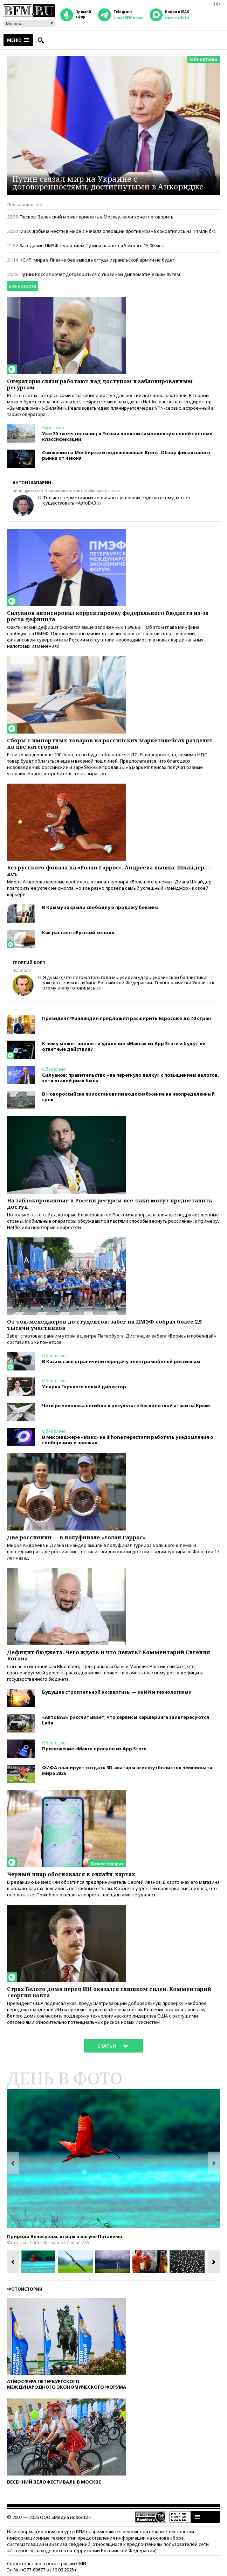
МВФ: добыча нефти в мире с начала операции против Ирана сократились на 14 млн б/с (118, 231)
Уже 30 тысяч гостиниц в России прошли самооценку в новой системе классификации (127, 436)
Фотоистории (24, 2289)
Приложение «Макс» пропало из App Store (94, 1748)
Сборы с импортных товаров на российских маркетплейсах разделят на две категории (110, 743)
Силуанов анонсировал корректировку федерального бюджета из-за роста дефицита (107, 616)
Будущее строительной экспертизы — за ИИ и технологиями (117, 1692)
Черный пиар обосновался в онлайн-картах (71, 1873)
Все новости (22, 286)
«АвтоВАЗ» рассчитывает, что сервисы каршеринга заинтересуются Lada (125, 1720)
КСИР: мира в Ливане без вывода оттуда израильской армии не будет (97, 260)
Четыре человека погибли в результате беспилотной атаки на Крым (126, 1405)
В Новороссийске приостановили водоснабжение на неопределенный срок (128, 1096)
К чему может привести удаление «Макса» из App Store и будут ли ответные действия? (124, 1046)
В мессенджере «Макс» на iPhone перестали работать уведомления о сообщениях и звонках (127, 1439)
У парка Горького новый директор (84, 1386)
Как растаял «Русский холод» (78, 932)
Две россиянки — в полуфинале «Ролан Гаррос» (76, 1537)
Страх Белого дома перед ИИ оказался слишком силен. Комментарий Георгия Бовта (109, 1992)
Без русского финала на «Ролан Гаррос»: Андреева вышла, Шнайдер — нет (109, 870)
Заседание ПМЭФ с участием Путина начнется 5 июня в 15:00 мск (92, 245)
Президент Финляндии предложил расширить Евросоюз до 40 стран (126, 1018)
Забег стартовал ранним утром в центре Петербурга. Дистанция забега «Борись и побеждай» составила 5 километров (111, 1339)
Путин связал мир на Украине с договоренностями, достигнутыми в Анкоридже (108, 182)
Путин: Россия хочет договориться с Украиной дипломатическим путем (100, 274)
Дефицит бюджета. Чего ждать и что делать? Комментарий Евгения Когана (108, 1655)
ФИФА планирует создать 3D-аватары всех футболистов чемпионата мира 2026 (127, 1770)
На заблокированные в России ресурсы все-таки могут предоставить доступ (109, 1203)
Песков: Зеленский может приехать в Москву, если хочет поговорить (96, 217)
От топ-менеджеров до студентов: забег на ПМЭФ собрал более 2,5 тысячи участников (104, 1324)
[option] (113, 2158)
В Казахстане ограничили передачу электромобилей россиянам (121, 1361)
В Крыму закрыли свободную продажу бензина (100, 907)
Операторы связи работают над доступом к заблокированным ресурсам (100, 384)
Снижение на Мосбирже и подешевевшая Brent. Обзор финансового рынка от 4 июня (126, 455)
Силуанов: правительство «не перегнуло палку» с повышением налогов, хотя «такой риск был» (130, 1077)
